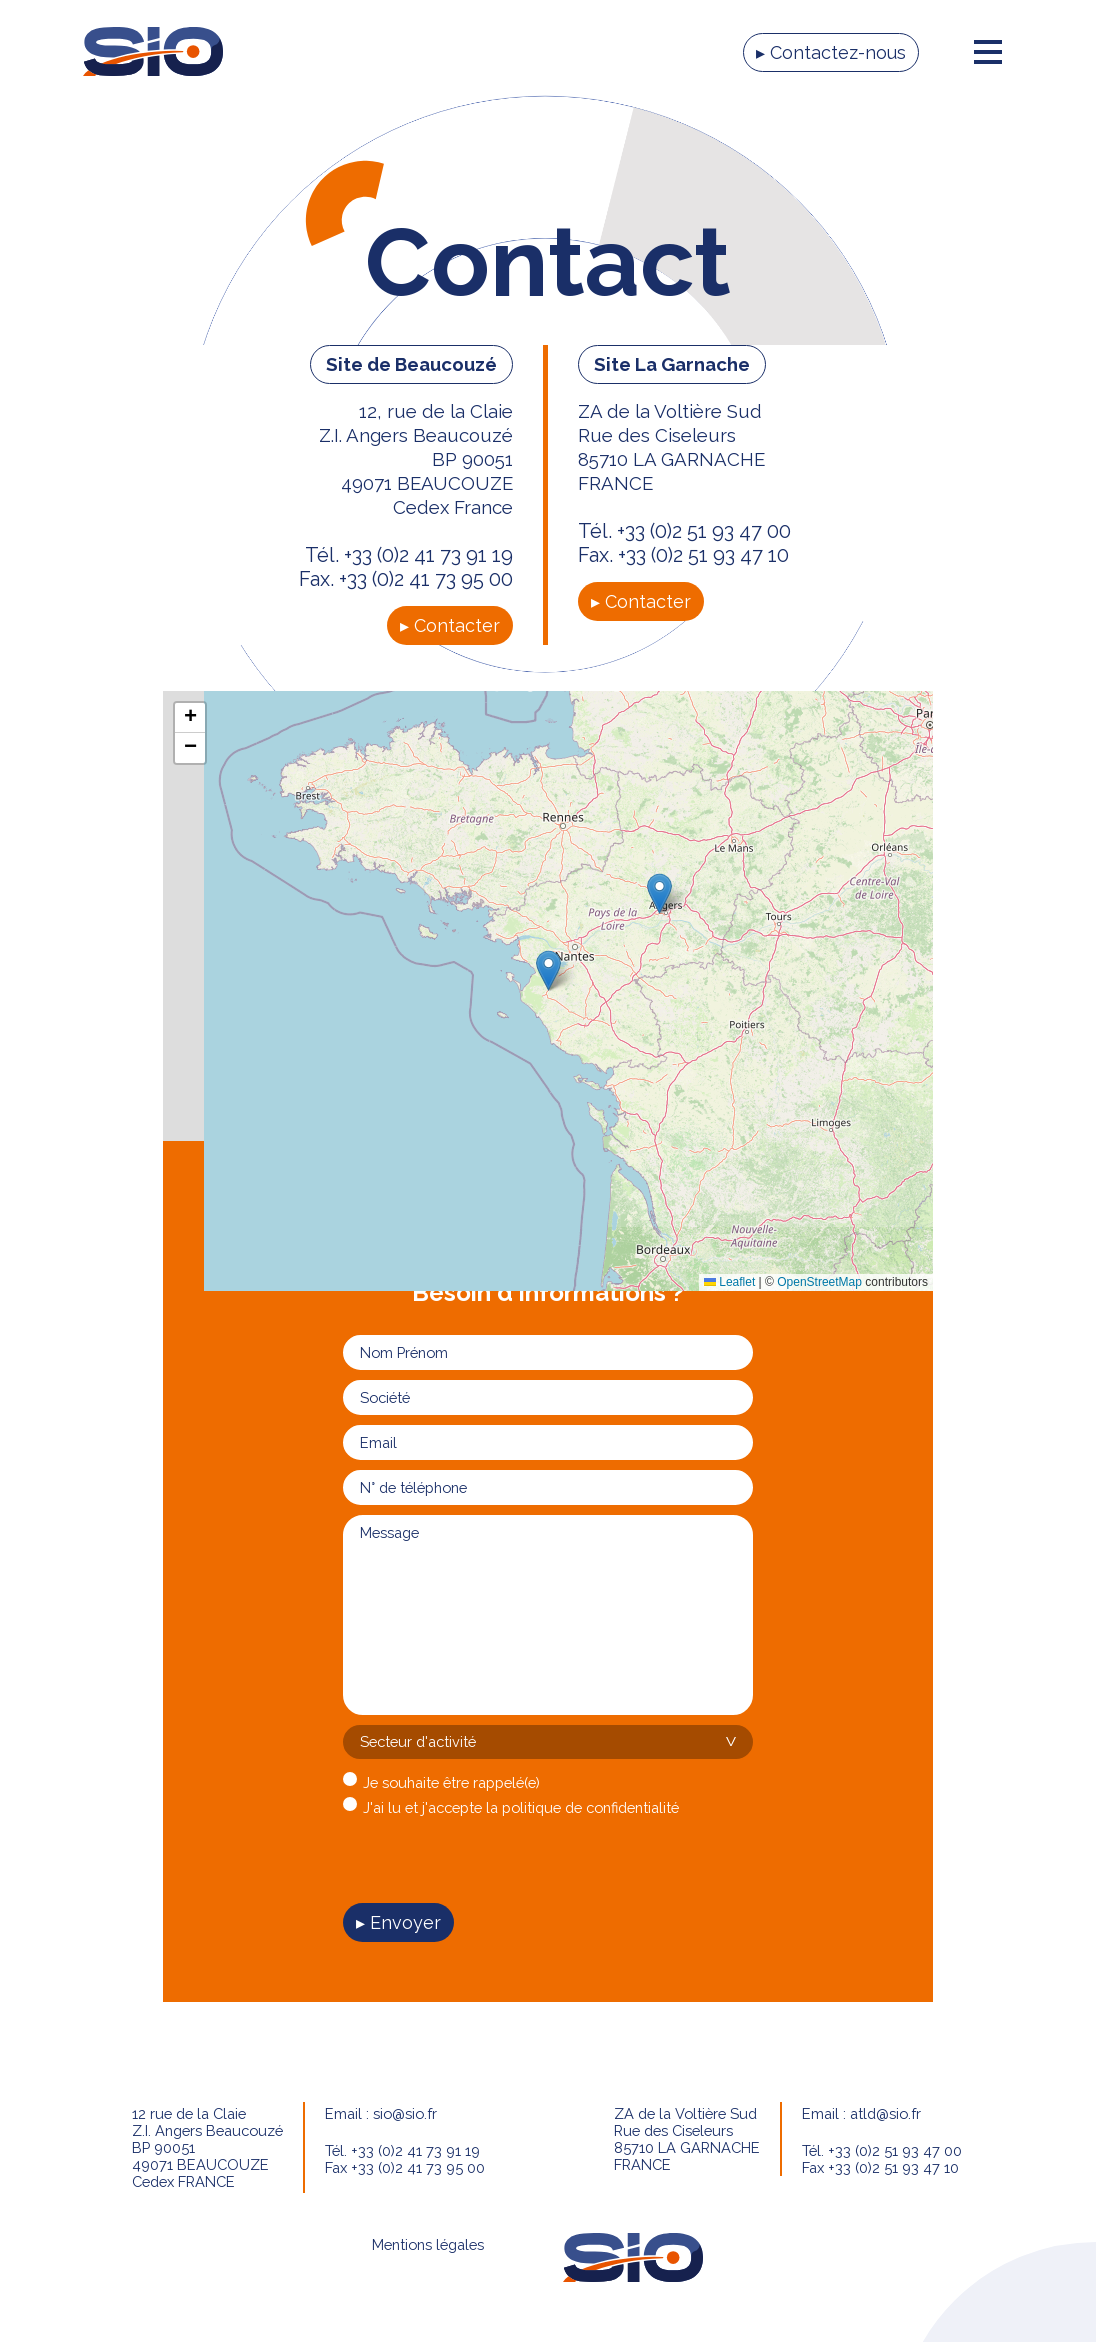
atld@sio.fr (885, 2113)
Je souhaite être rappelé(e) (451, 1782)
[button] (659, 893)
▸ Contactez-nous (831, 65)
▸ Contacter (450, 625)
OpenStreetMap (819, 1282)
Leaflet (729, 1282)
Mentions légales (428, 2244)
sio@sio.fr (405, 2113)
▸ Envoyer (398, 1922)
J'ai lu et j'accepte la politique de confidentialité (521, 1807)
